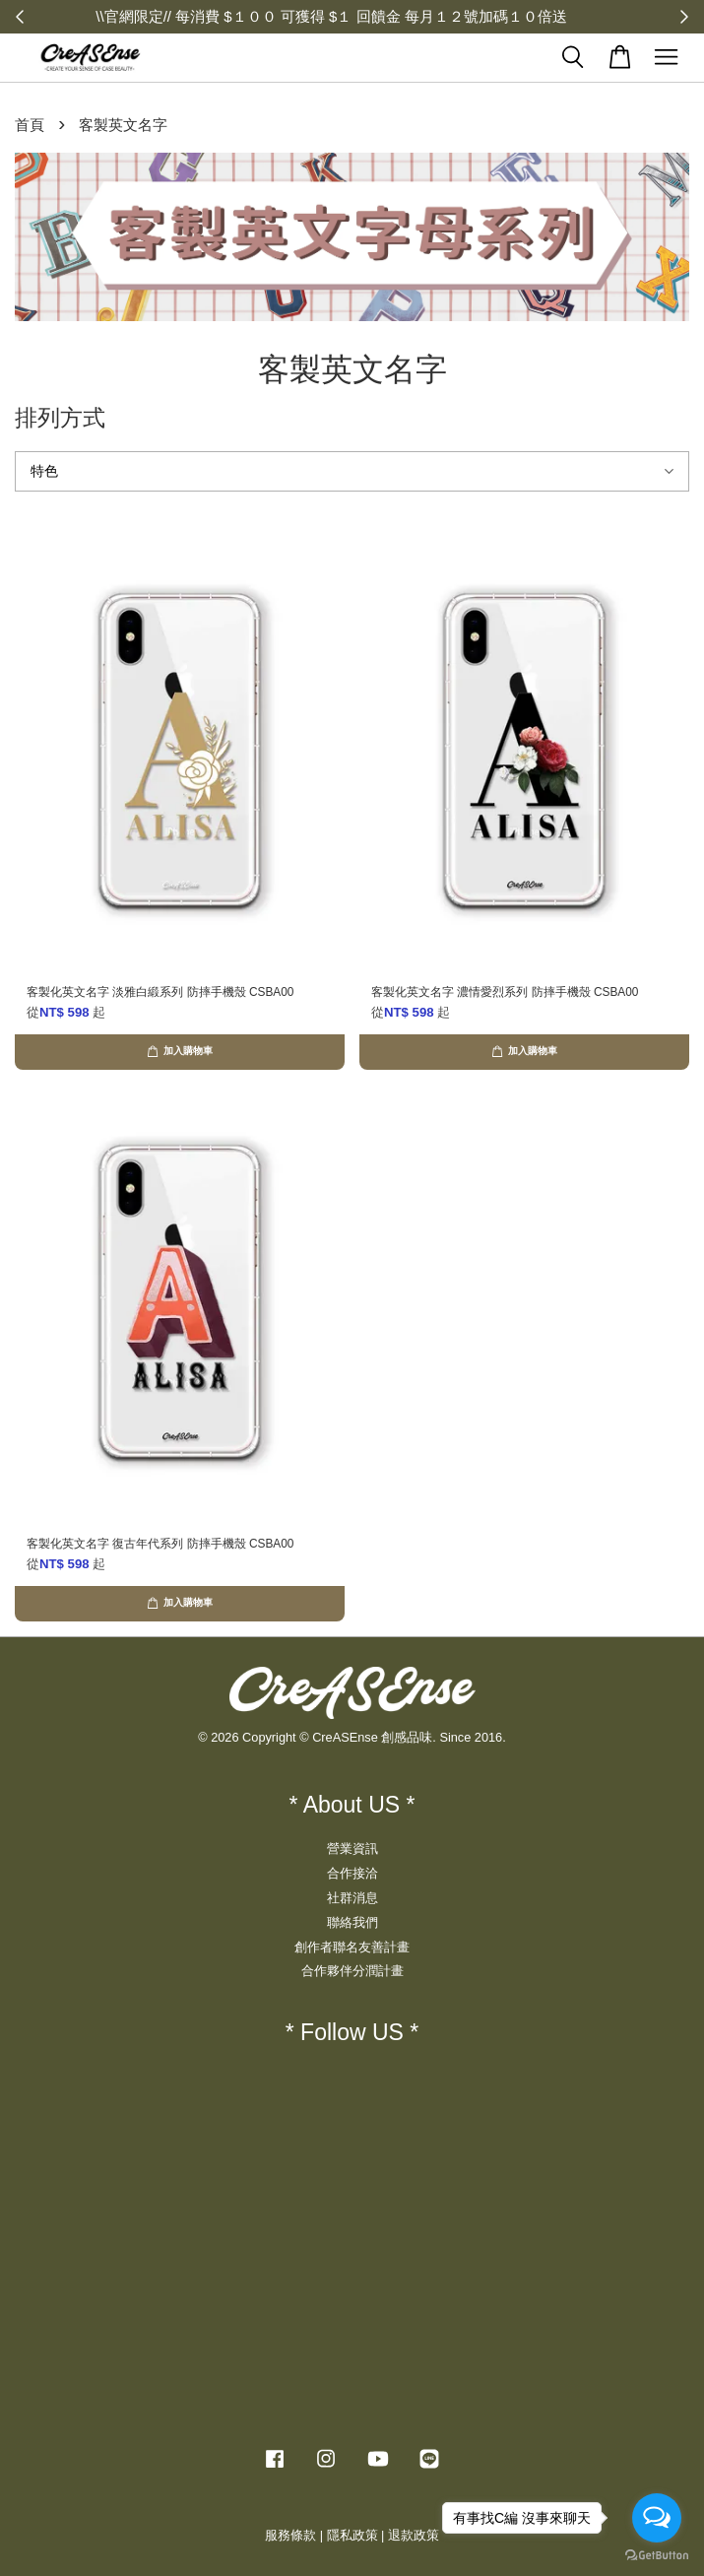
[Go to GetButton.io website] (656, 2555)
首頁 (29, 124)
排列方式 (60, 417)
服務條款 (290, 2535)
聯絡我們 (352, 1922)
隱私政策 (352, 2535)
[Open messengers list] (656, 2518)
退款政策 (413, 2535)
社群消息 (352, 1897)
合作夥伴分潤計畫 (352, 1970)
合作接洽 (352, 1873)
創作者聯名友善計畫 (352, 1947)
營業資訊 (352, 1848)
